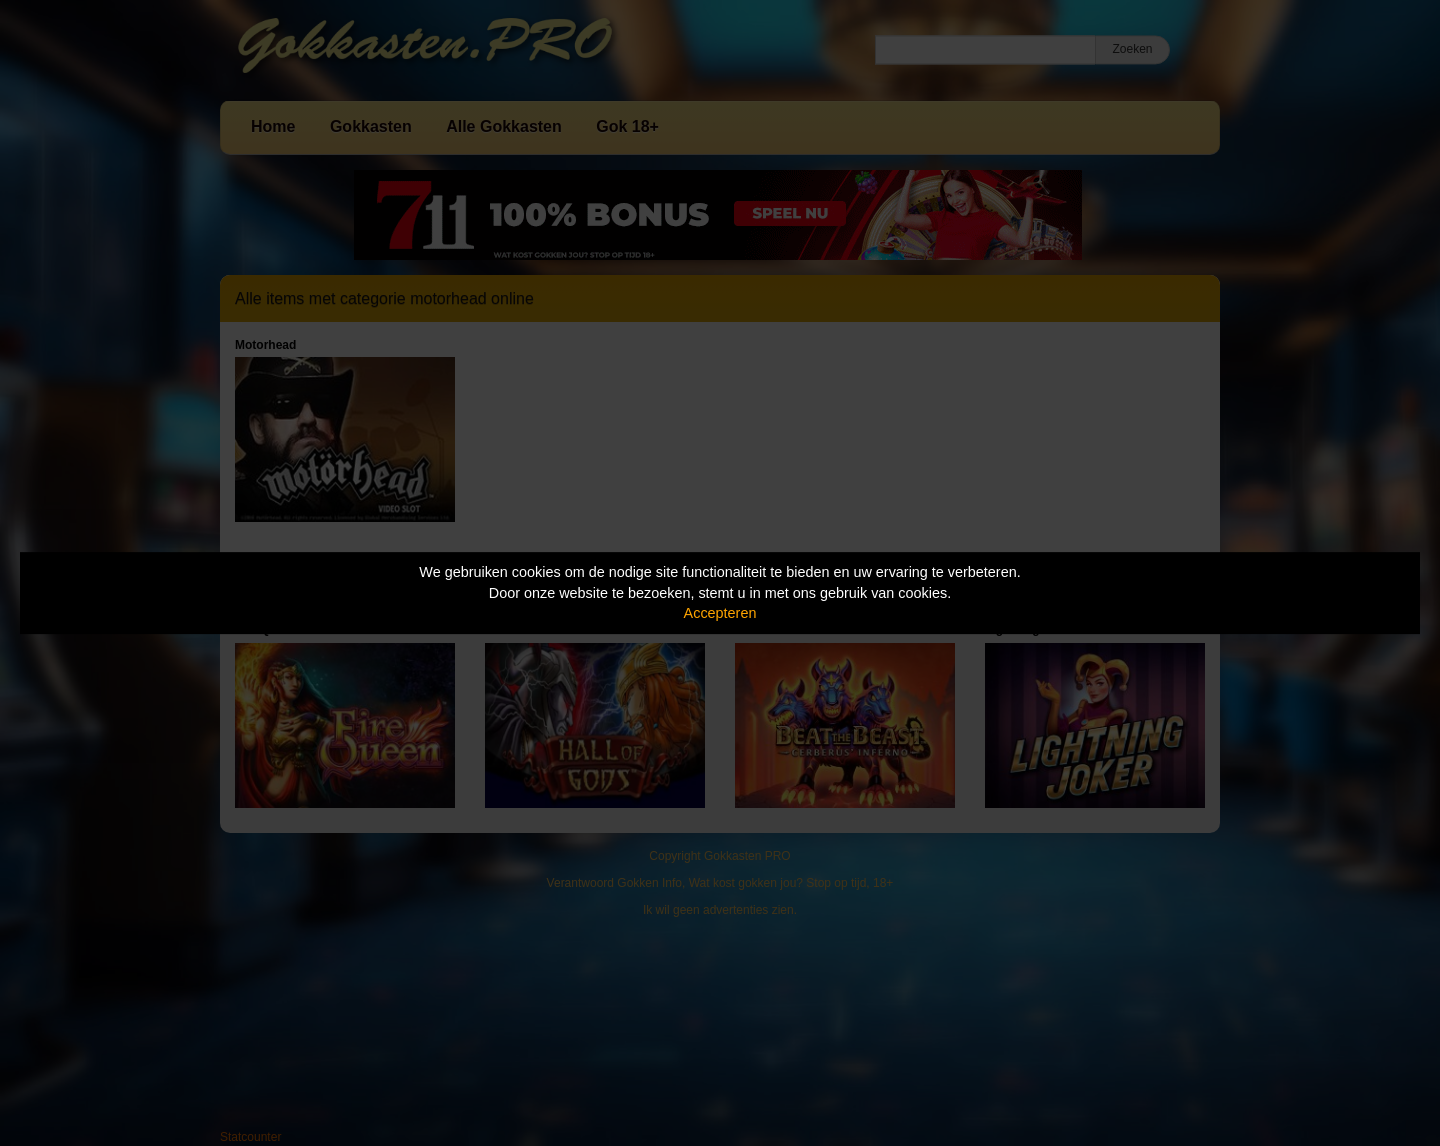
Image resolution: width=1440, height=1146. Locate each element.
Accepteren (720, 613)
